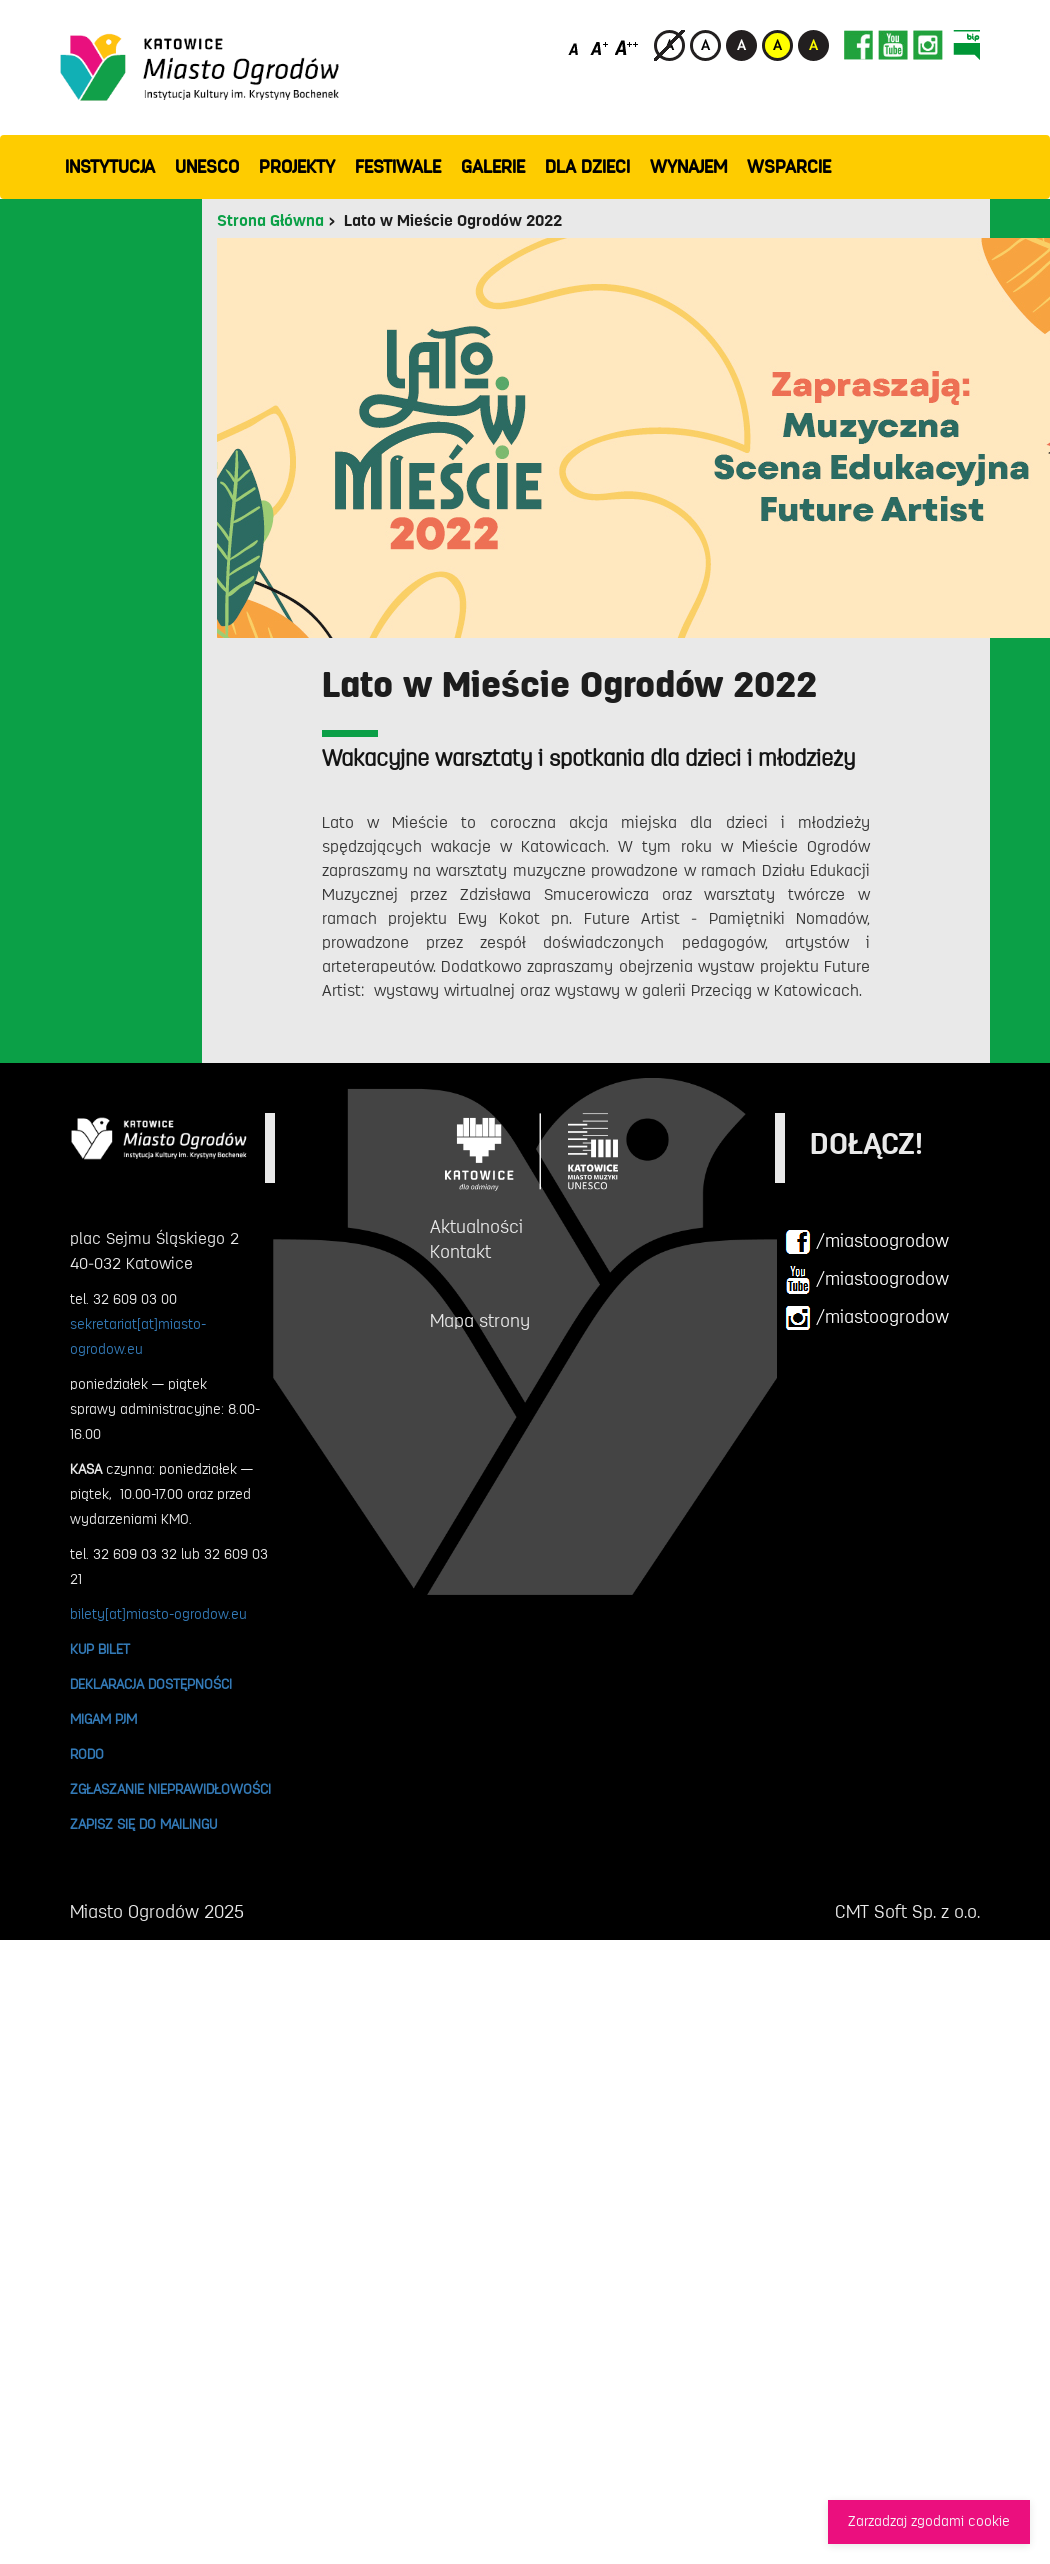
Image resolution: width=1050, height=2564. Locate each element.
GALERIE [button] (493, 167)
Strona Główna (270, 221)
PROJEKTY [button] (297, 167)
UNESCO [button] (207, 167)
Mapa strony (480, 1321)
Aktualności (476, 1227)
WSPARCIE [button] (789, 167)
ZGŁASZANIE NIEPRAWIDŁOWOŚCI (170, 1789)
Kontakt (460, 1252)
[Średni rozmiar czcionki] (599, 47)
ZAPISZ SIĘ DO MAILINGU (143, 1824)
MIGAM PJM (103, 1719)
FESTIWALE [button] (398, 167)
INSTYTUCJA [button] (110, 167)
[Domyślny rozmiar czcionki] (575, 47)
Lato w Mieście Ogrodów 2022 (453, 221)
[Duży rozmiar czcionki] (627, 47)
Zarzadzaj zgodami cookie (929, 2521)
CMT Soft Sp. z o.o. (907, 1912)
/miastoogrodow (867, 1242)
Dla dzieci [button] (587, 167)
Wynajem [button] (688, 167)
